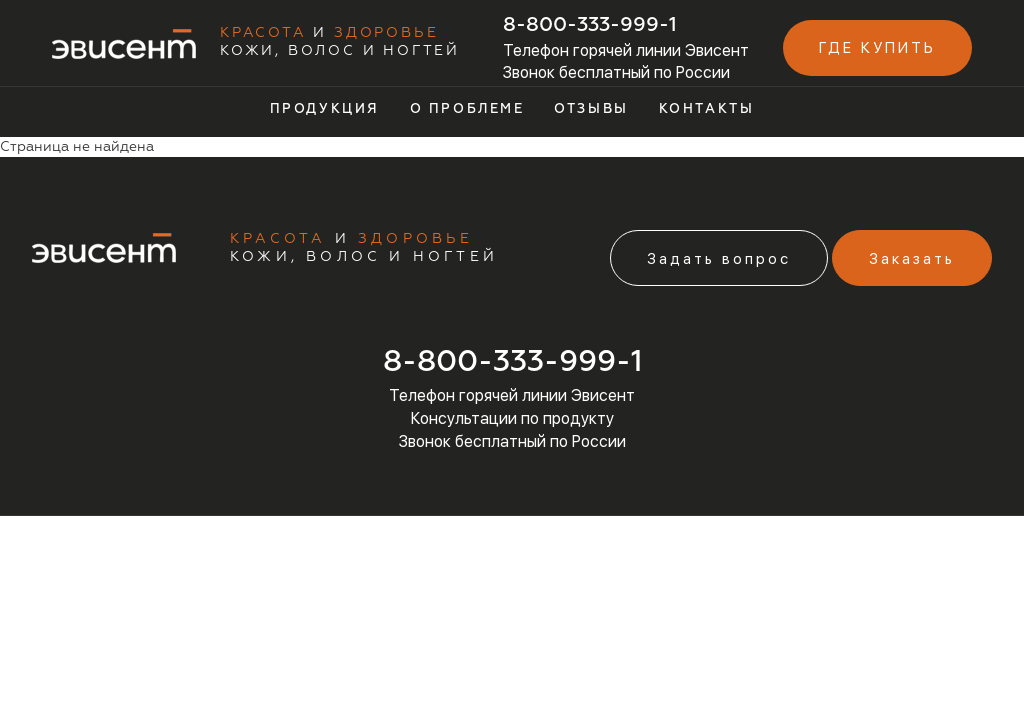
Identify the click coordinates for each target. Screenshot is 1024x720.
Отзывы (591, 109)
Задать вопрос (719, 259)
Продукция (325, 109)
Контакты (707, 109)
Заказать (912, 259)
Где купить (877, 48)
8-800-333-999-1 (590, 25)
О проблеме (467, 109)
